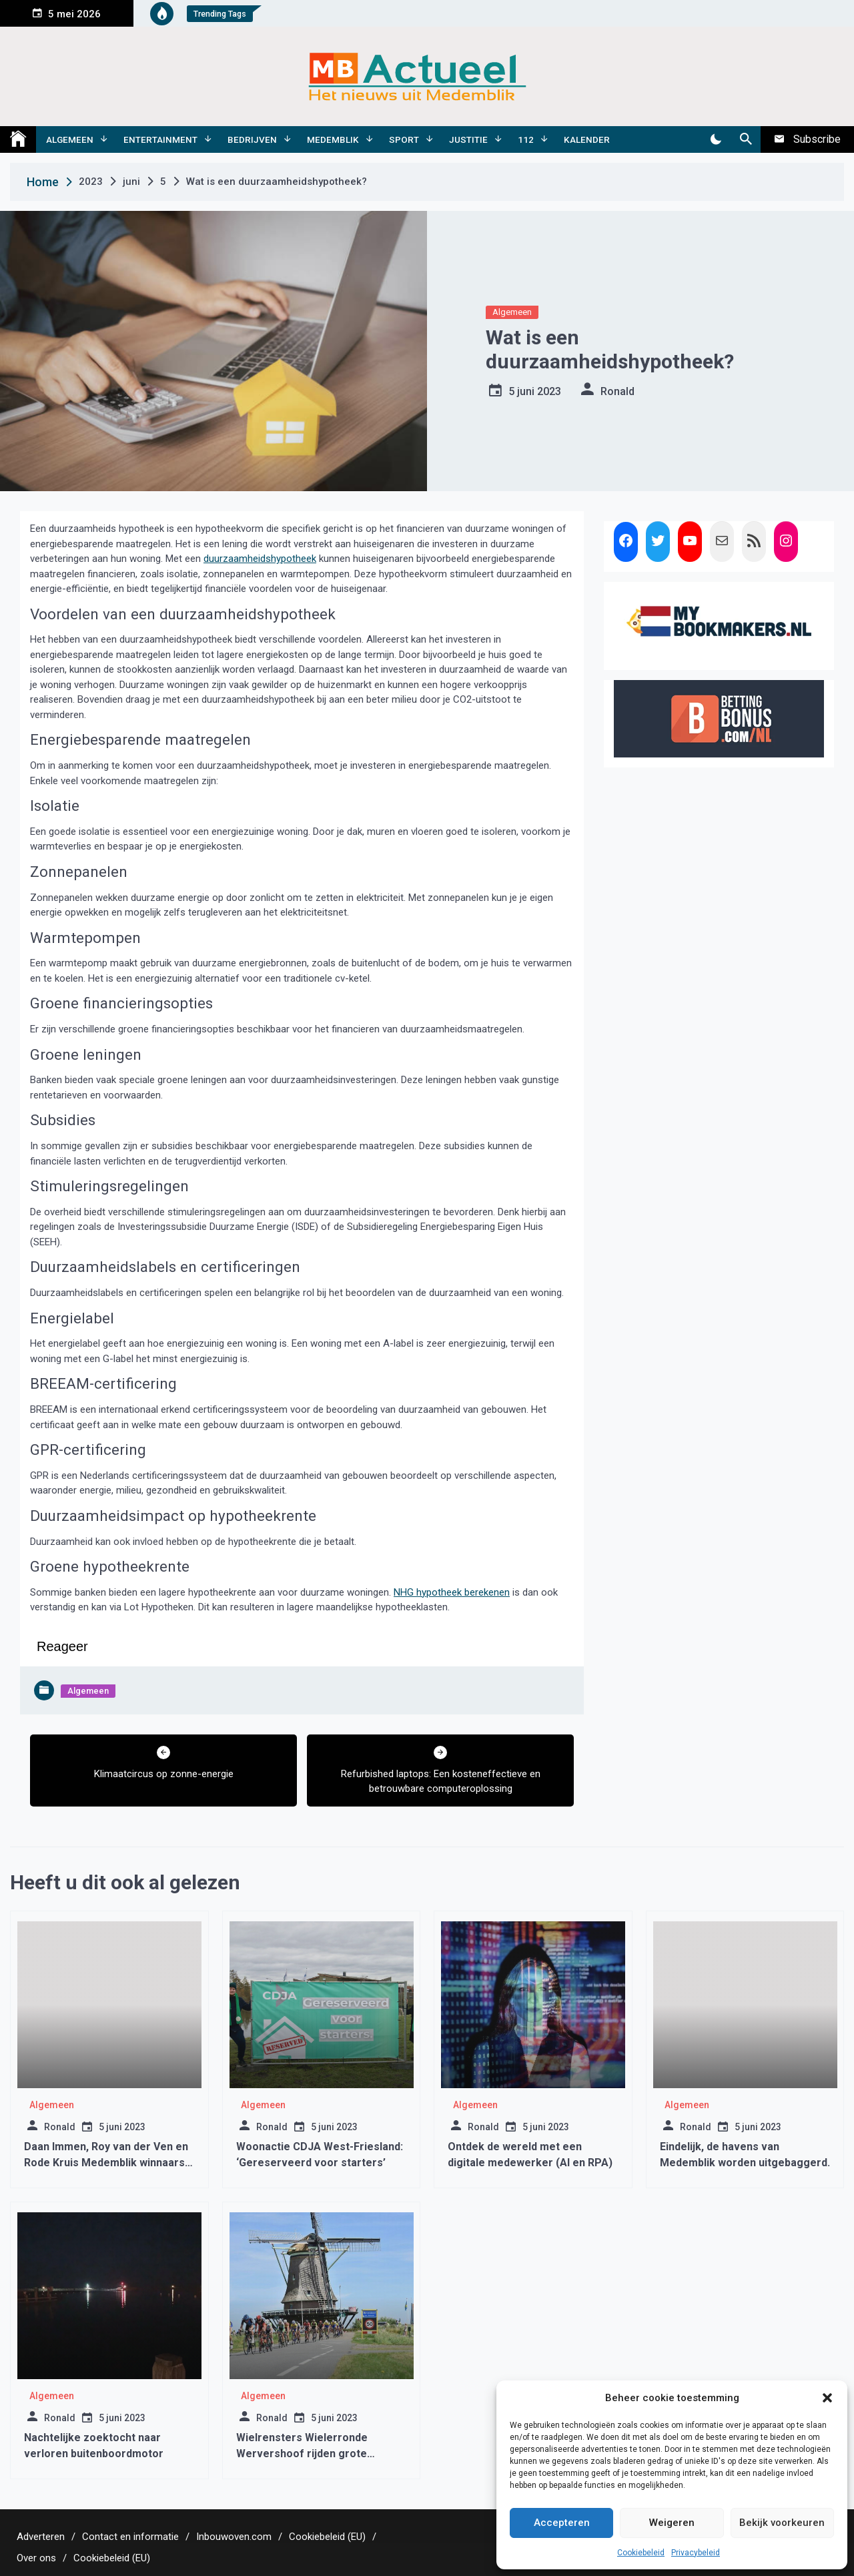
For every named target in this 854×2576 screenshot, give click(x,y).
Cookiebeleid (641, 2552)
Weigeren (672, 2523)
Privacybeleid (695, 2552)
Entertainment (160, 139)
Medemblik (333, 139)
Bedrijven (252, 139)
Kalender (587, 139)
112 (526, 139)
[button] (827, 2397)
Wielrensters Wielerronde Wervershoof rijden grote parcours (302, 2453)
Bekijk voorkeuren (782, 2523)
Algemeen (69, 139)
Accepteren (562, 2523)
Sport (404, 139)
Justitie (468, 139)
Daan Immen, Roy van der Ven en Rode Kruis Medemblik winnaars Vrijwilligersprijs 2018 (106, 2162)
